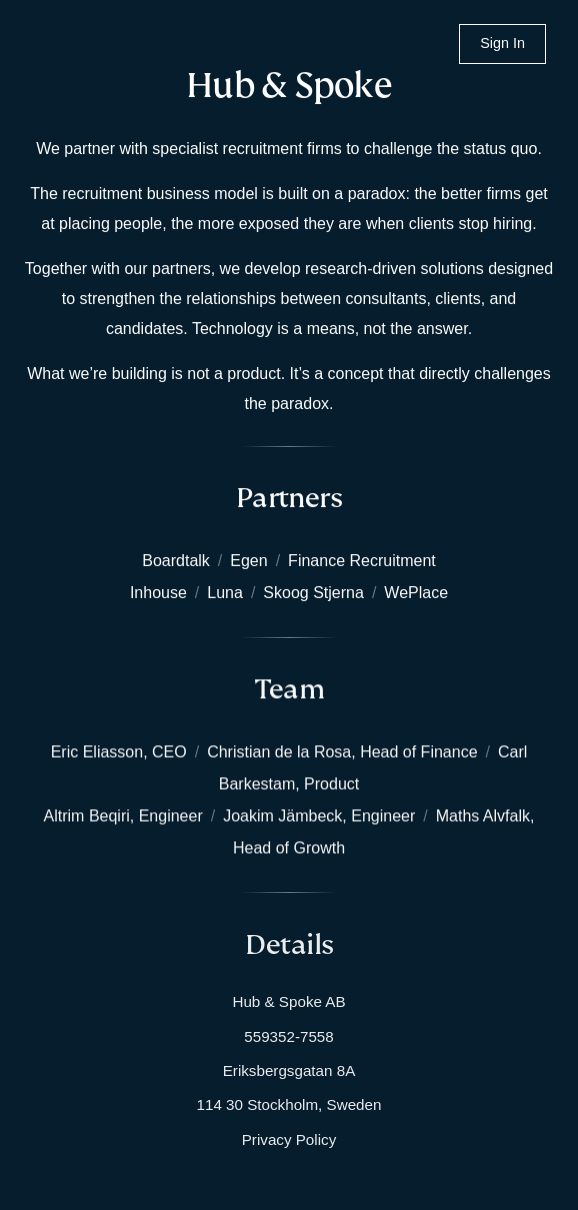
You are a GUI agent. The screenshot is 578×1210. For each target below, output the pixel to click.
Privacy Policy (289, 1139)
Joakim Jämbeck (282, 815)
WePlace (416, 592)
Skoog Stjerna (313, 592)
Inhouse (158, 592)
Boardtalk (176, 560)
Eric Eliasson (97, 751)
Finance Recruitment (362, 560)
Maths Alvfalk (483, 815)
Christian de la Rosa (279, 751)
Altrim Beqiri (87, 815)
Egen (248, 560)
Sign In (502, 43)
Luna (225, 592)
